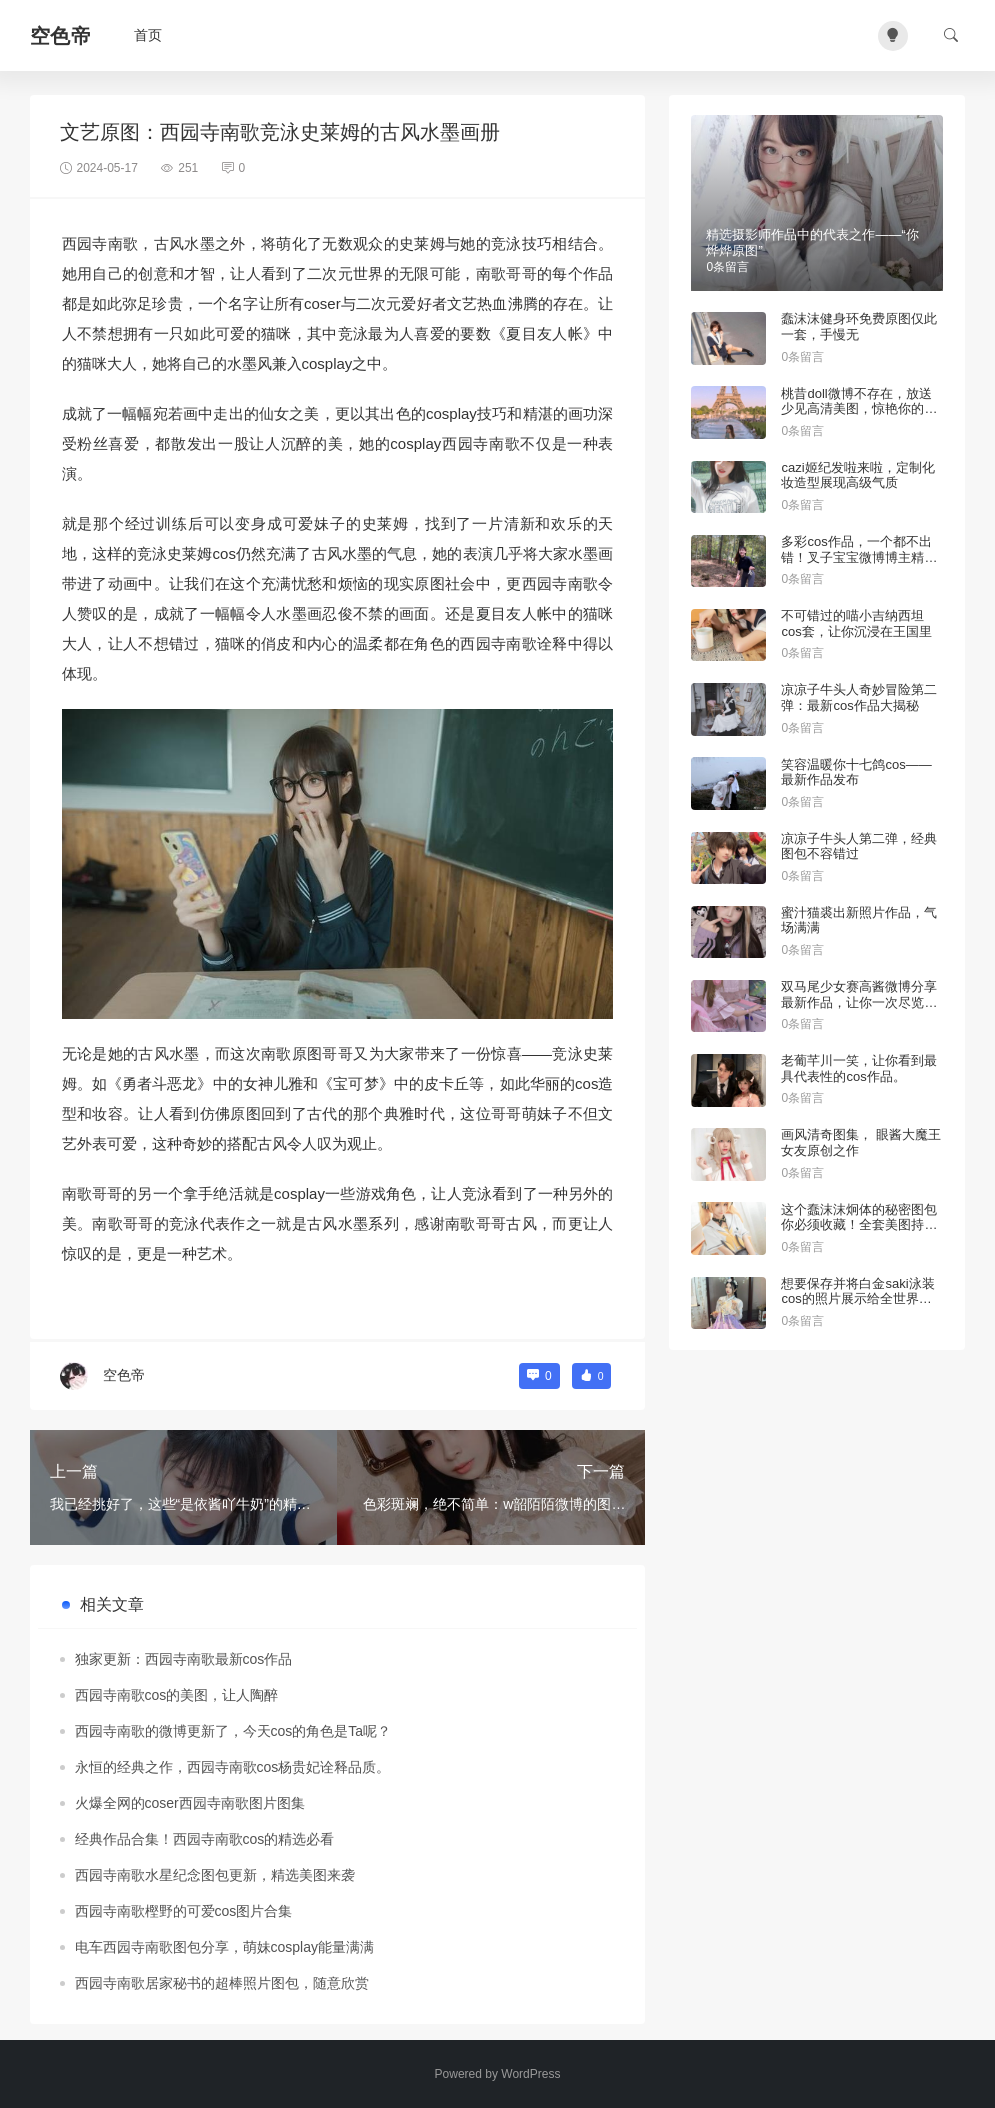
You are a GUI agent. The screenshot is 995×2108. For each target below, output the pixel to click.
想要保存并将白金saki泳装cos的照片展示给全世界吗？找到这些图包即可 (857, 1299)
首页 (148, 35)
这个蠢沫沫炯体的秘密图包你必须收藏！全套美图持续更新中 (859, 1225)
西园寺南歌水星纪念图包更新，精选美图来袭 (215, 1875)
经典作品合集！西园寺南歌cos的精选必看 (205, 1839)
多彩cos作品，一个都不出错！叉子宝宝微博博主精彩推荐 (859, 557)
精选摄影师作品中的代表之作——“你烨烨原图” (812, 242)
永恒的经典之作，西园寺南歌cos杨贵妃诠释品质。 (233, 1767)
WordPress (530, 2074)
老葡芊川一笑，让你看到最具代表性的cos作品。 (859, 1068)
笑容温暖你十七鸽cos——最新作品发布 (856, 772)
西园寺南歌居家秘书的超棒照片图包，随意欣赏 (222, 1983)
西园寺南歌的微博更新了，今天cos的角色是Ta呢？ (233, 1731)
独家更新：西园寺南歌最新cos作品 (184, 1659)
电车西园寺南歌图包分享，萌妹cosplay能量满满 (224, 1947)
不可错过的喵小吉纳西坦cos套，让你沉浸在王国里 (856, 623)
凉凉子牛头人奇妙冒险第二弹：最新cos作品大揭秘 (859, 697)
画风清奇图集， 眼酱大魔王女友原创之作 (861, 1142)
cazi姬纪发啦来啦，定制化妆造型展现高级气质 (857, 475)
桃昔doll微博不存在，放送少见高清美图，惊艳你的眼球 (859, 409)
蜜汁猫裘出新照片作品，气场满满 (859, 920)
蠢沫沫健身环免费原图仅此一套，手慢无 (859, 326)
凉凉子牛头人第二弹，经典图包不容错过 (859, 846)
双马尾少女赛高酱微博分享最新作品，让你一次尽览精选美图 (859, 1002)
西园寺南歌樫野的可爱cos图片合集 (184, 1911)
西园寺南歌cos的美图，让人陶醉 (177, 1695)
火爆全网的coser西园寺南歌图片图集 (190, 1803)
